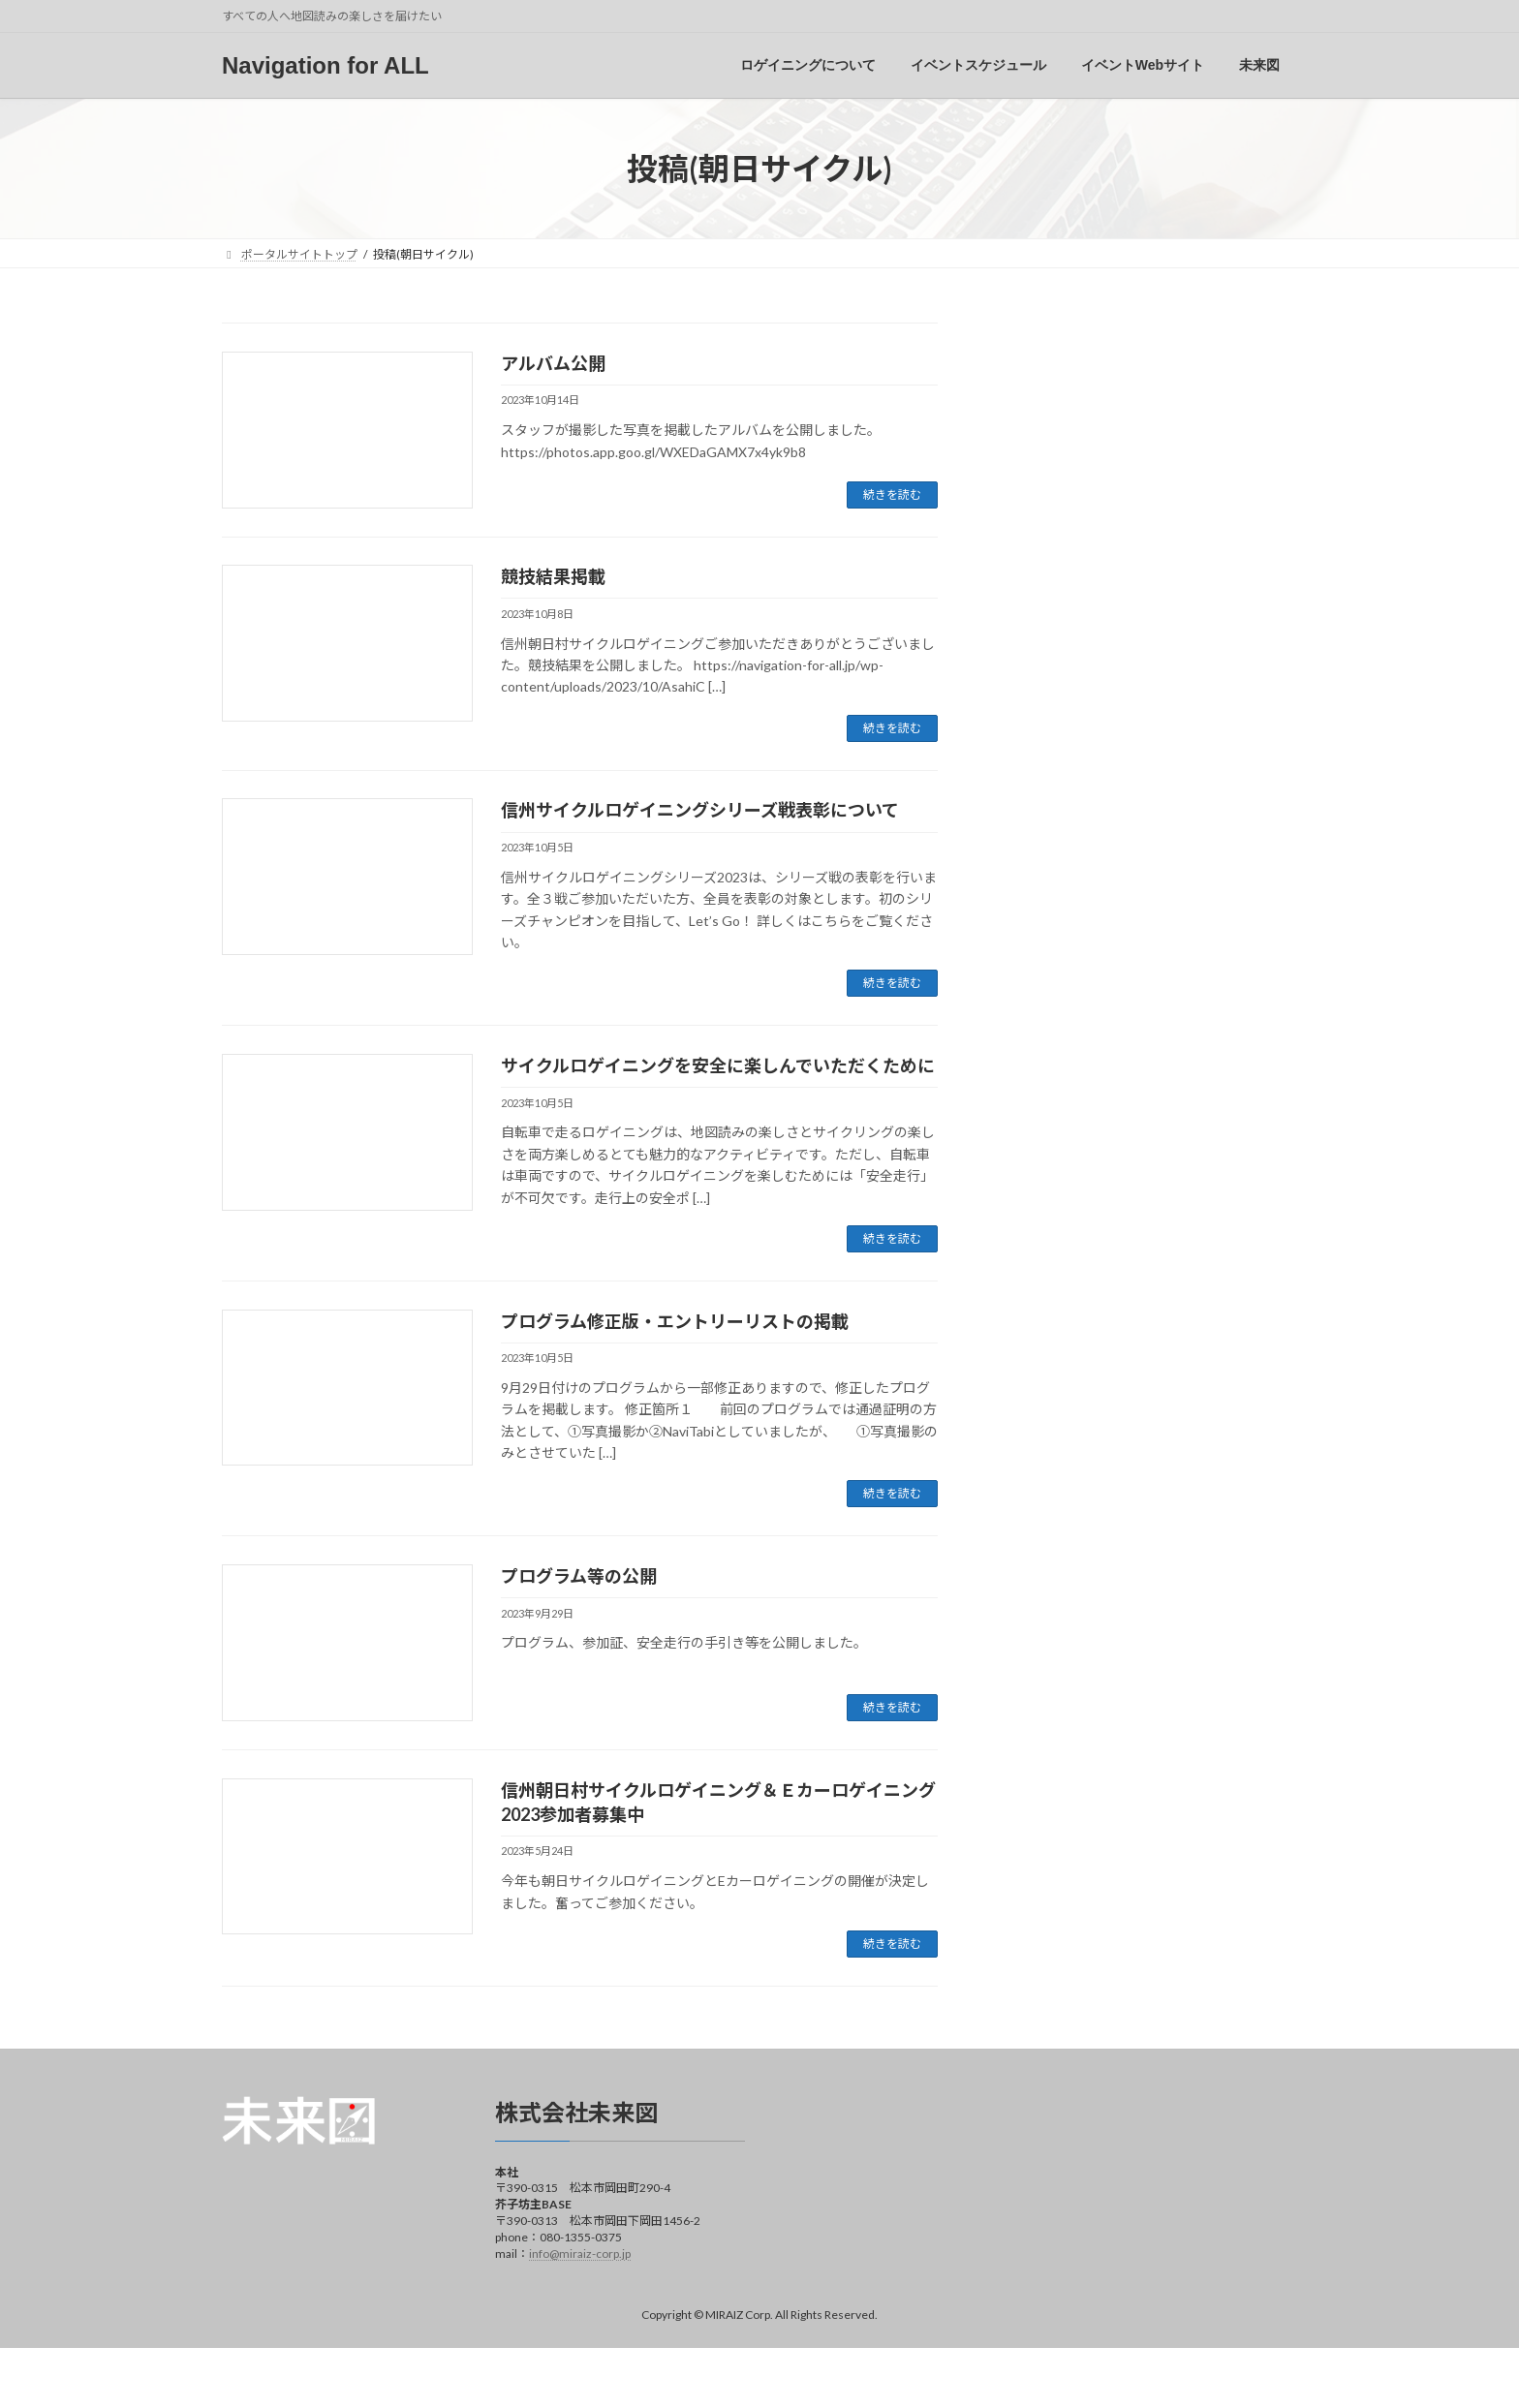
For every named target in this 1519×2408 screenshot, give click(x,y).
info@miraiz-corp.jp (580, 2252)
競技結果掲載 (553, 576)
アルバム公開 (553, 363)
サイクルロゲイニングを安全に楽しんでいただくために (718, 1065)
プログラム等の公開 (579, 1576)
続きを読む (892, 494)
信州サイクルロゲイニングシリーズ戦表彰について (700, 809)
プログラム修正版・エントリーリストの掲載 (675, 1321)
